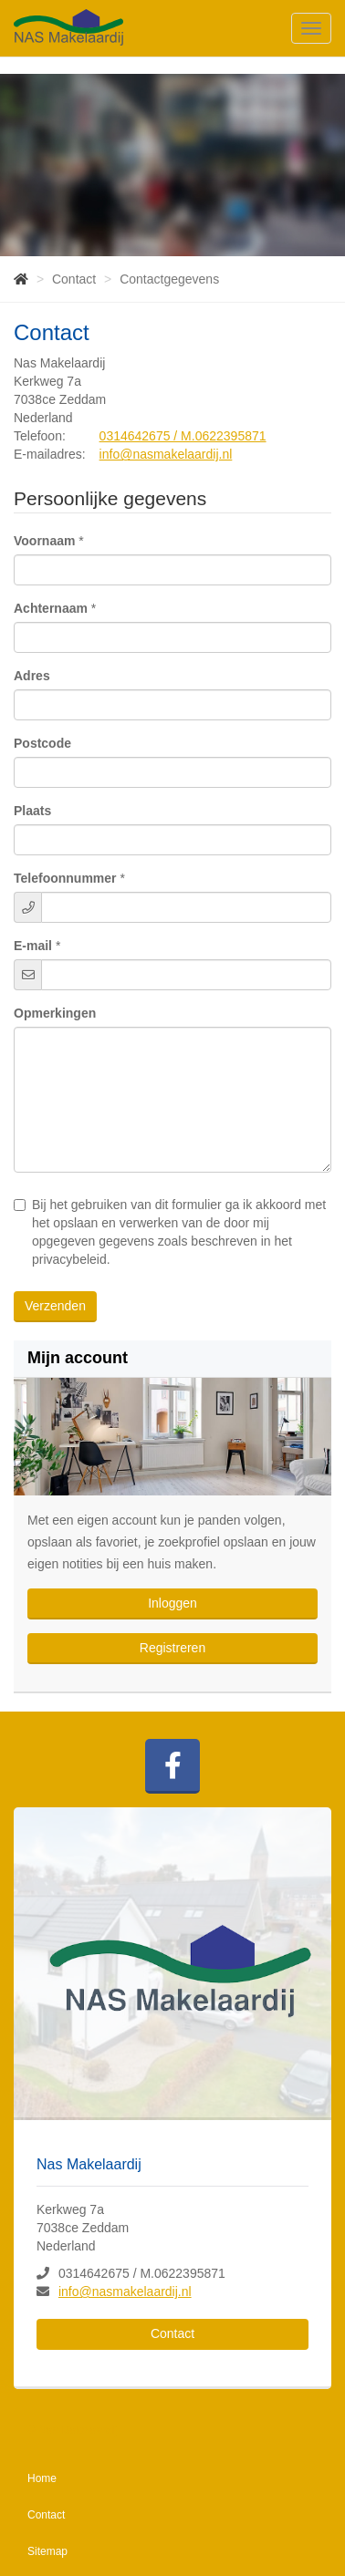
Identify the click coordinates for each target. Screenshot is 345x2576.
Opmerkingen (55, 1013)
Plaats (32, 810)
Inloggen (172, 1603)
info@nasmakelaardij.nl (166, 454)
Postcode (42, 743)
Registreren (172, 1647)
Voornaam (44, 540)
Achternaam (51, 608)
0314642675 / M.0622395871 (183, 436)
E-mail (33, 945)
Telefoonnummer (65, 878)
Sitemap (47, 2551)
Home (42, 2478)
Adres (32, 675)
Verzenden (55, 1305)
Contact (172, 2333)
